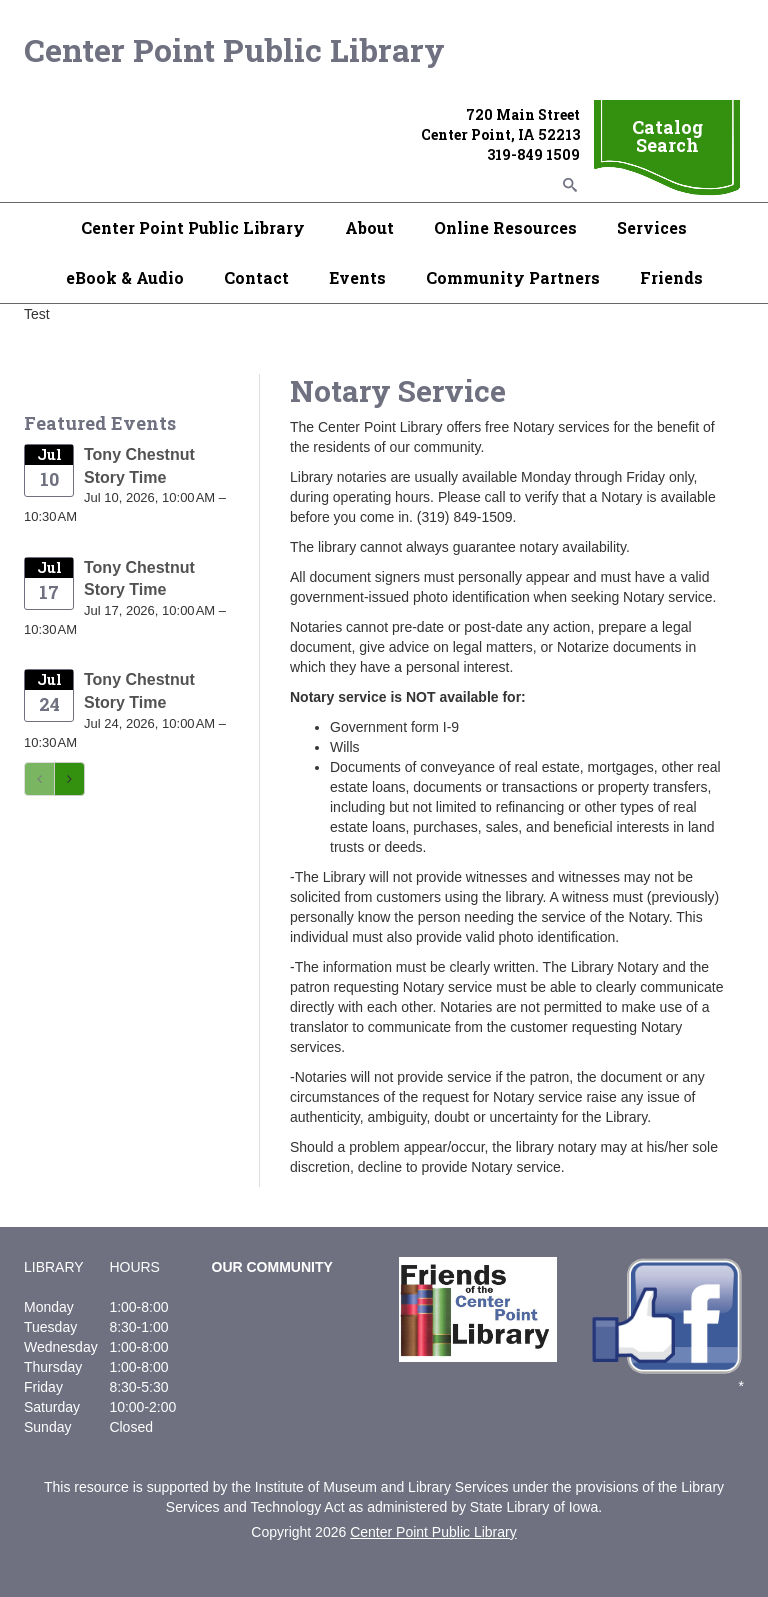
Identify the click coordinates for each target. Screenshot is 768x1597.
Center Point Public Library (234, 49)
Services (652, 227)
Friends (671, 277)
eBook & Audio (125, 277)
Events (357, 277)
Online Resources (505, 227)
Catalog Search (667, 136)
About (369, 227)
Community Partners (513, 277)
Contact (256, 277)
